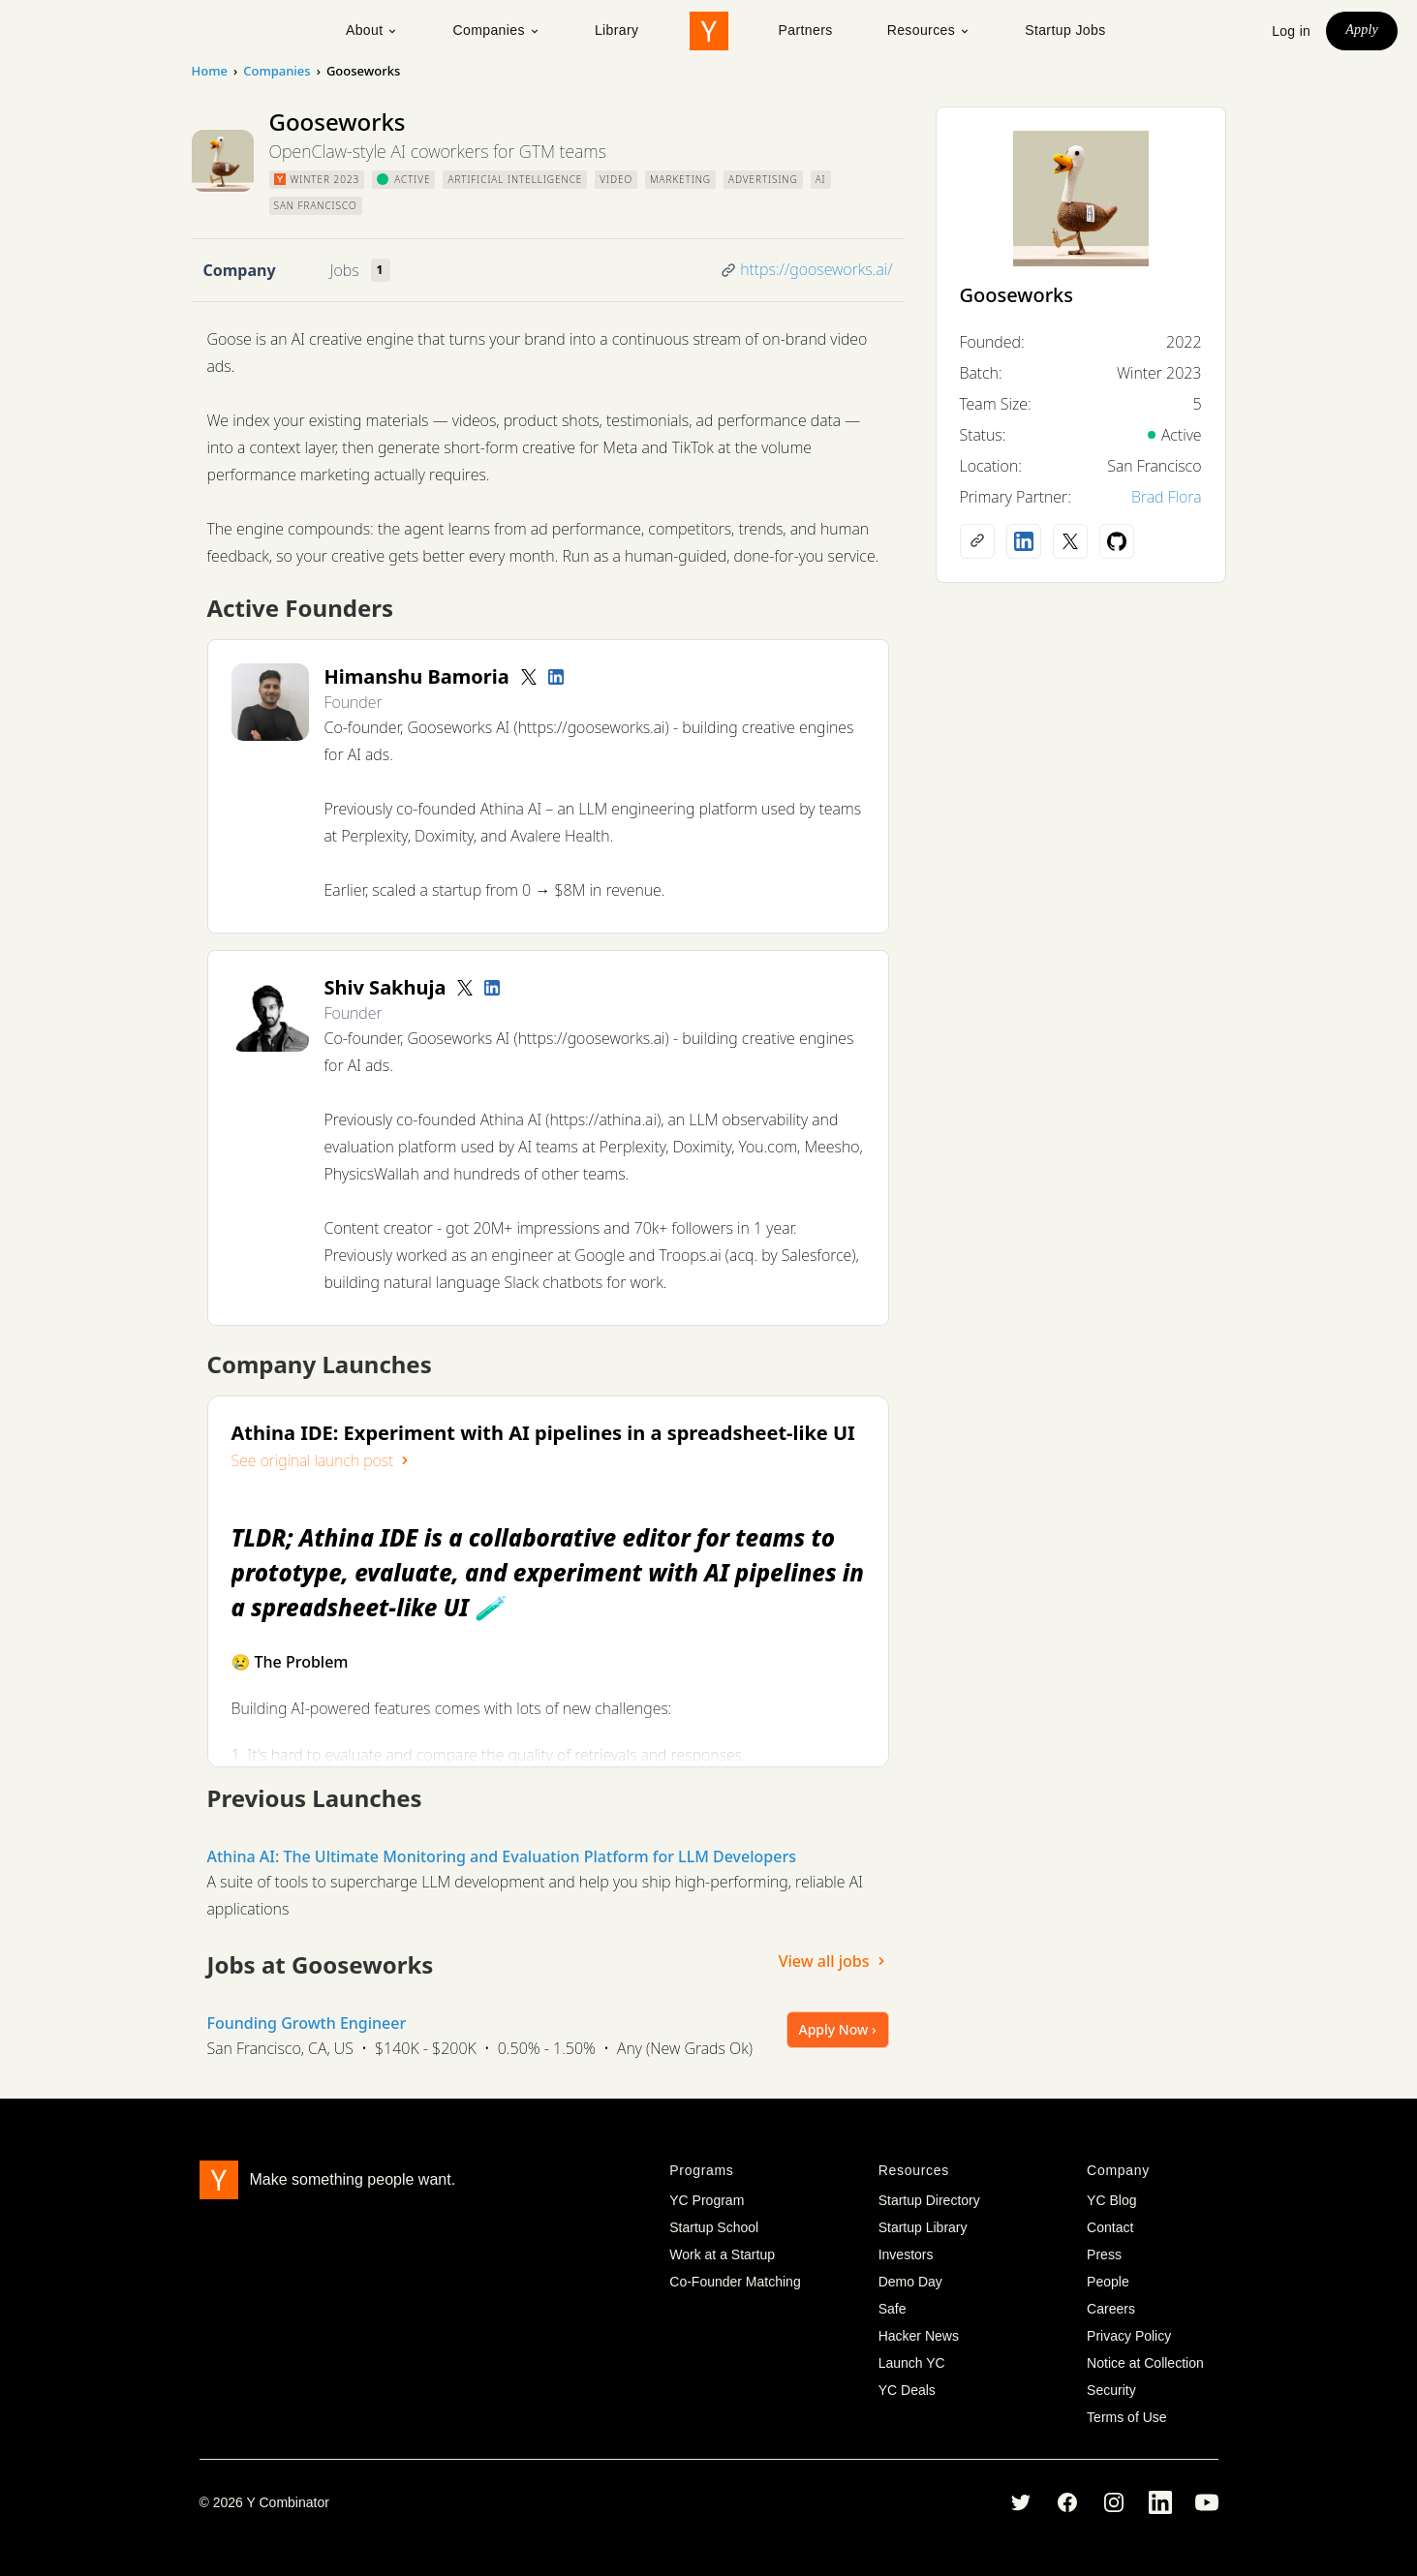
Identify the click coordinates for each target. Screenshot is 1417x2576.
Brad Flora (1166, 496)
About (372, 30)
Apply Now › (838, 2029)
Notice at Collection (1145, 2363)
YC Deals (907, 2390)
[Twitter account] (528, 677)
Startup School (713, 2227)
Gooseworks (1017, 295)
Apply (1361, 29)
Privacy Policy (1129, 2336)
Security (1111, 2390)
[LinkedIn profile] (556, 677)
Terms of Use (1126, 2417)
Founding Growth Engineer (307, 2023)
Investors (906, 2254)
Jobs (344, 270)
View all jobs (834, 1961)
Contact (1110, 2227)
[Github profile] (1116, 541)
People (1108, 2281)
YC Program (706, 2200)
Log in (1291, 31)
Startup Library (923, 2227)
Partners (806, 30)
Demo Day (910, 2281)
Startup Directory (929, 2200)
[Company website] (977, 541)
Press (1104, 2254)
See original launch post (322, 1460)
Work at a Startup (722, 2254)
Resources (929, 30)
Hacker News (918, 2336)
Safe (892, 2308)
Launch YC (911, 2363)
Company (239, 270)
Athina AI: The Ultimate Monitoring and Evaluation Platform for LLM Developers (501, 1856)
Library (617, 30)
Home (210, 70)
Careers (1111, 2308)
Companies (495, 30)
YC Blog (1111, 2200)
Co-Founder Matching (734, 2281)
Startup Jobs (1065, 30)
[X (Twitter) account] (1070, 541)
